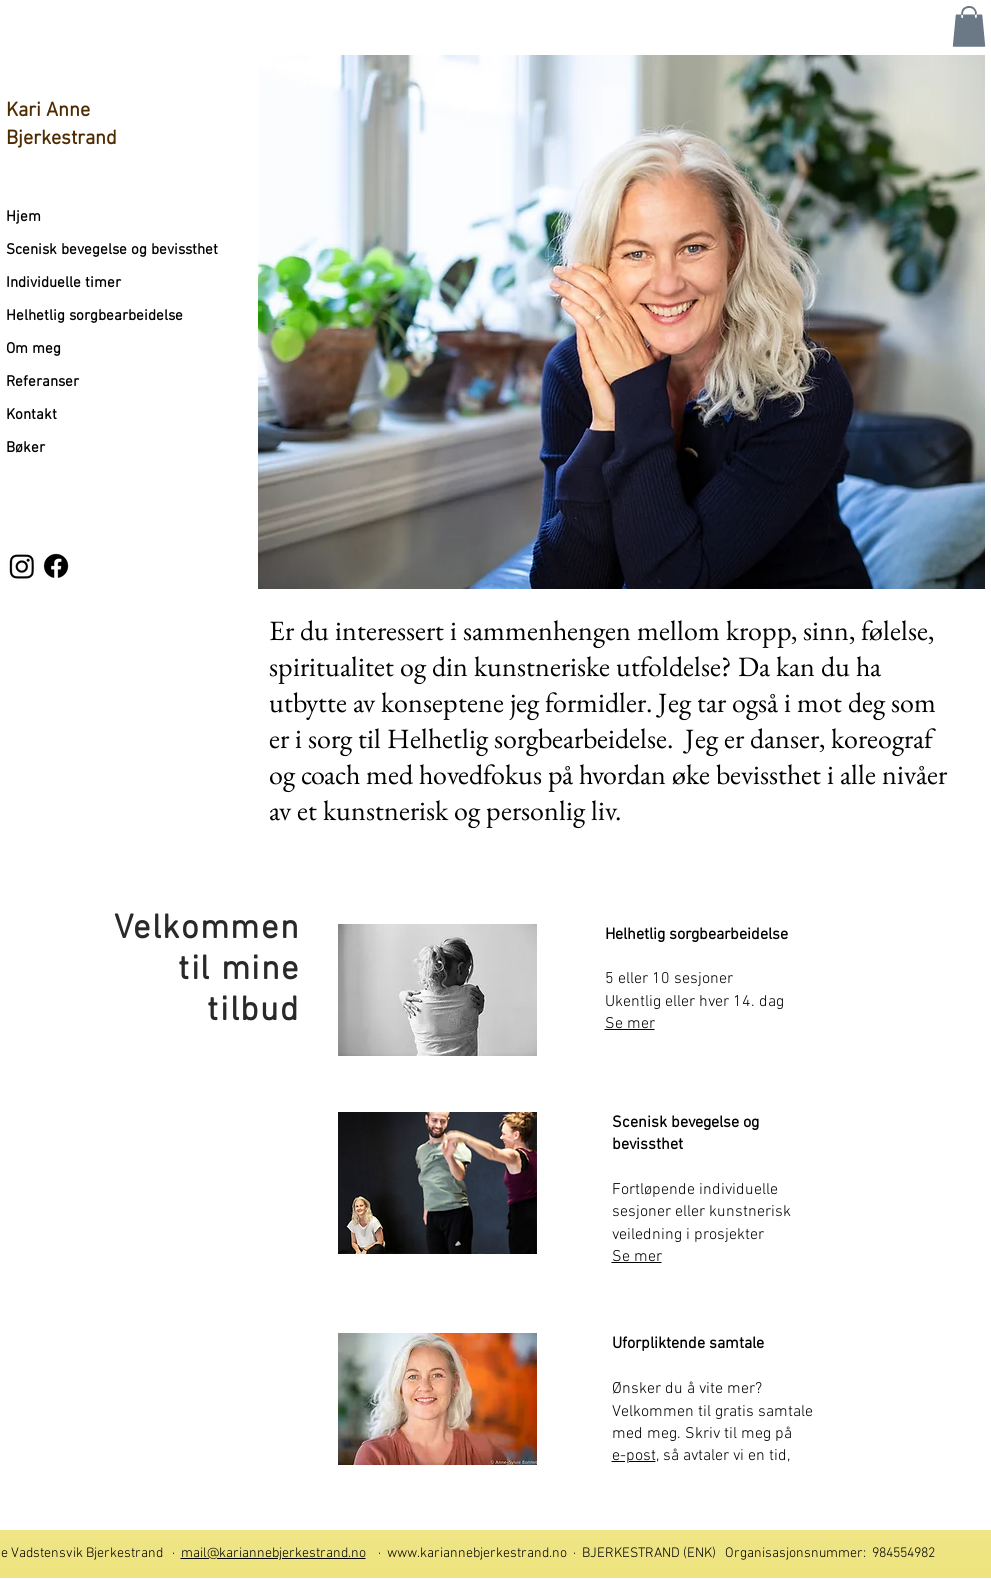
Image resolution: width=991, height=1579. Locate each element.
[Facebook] (56, 566)
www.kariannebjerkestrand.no (477, 1553)
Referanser (42, 382)
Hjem (23, 217)
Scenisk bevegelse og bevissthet (112, 250)
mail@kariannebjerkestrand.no (273, 1553)
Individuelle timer (63, 283)
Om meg (33, 349)
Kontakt (31, 415)
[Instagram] (22, 566)
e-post (634, 1456)
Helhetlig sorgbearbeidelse (94, 316)
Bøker (25, 448)
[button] (969, 26)
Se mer (637, 1257)
